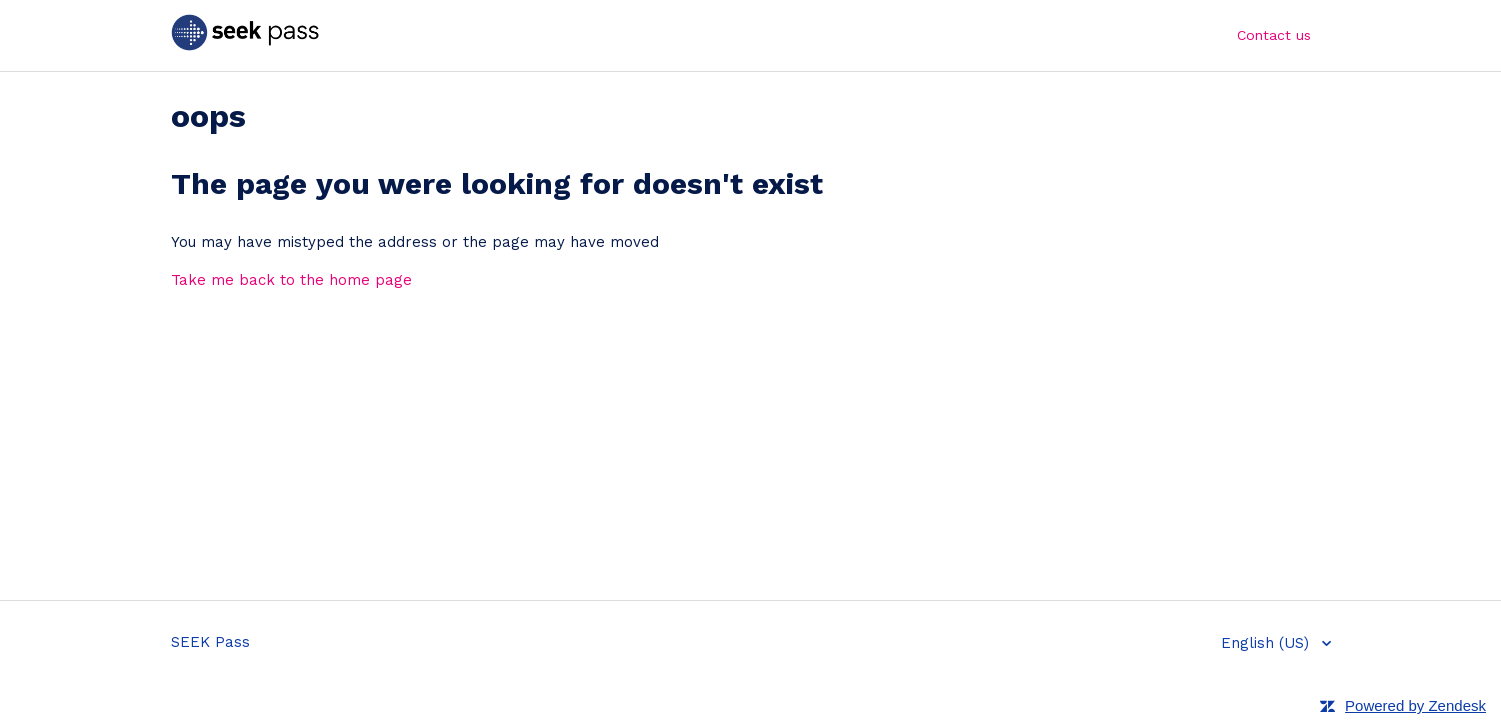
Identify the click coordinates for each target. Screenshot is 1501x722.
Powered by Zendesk (1415, 705)
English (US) (1267, 643)
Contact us (1274, 35)
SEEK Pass (210, 642)
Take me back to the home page (291, 280)
